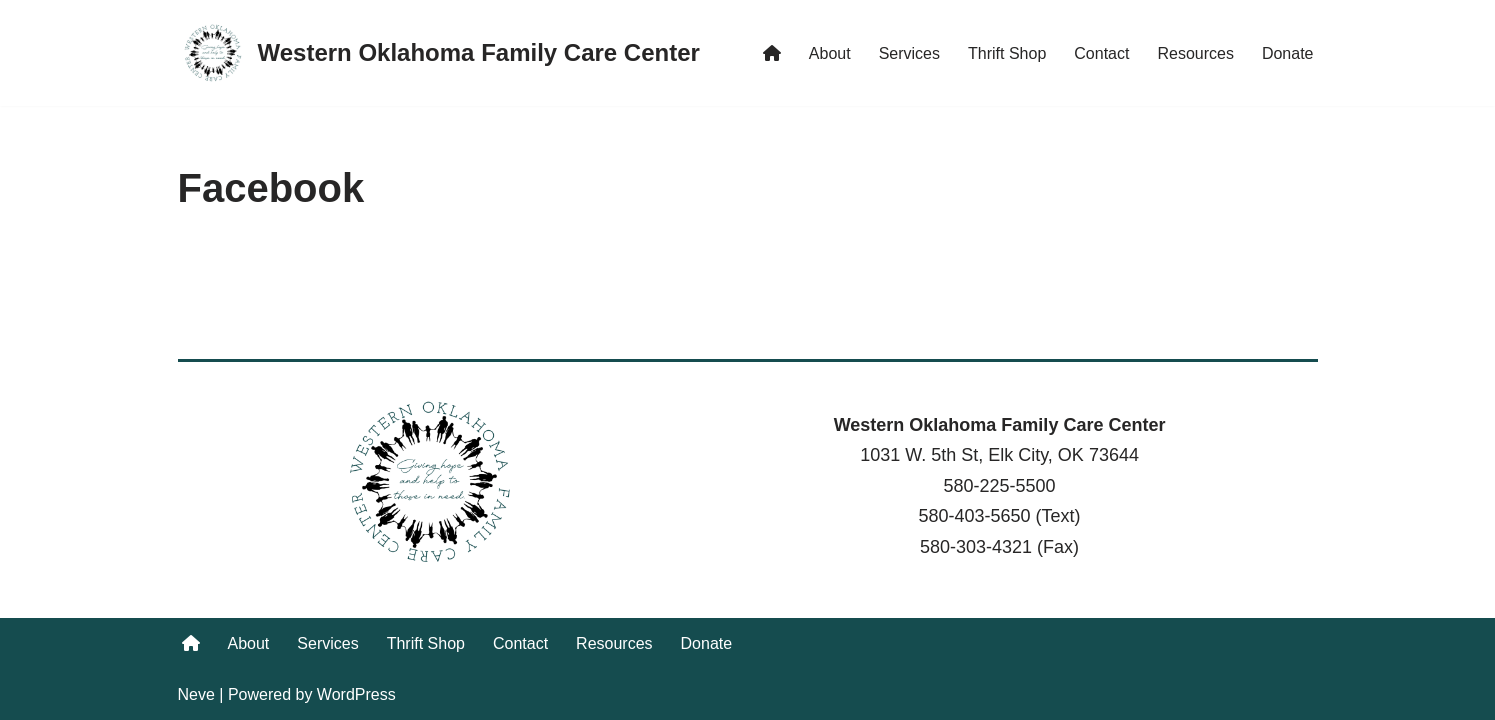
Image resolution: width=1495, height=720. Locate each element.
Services (909, 53)
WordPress (356, 694)
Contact (1101, 53)
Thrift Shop (1007, 53)
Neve (196, 694)
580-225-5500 (999, 486)
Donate (1288, 53)
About (830, 53)
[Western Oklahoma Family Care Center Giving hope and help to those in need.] (439, 53)
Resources (1195, 53)
